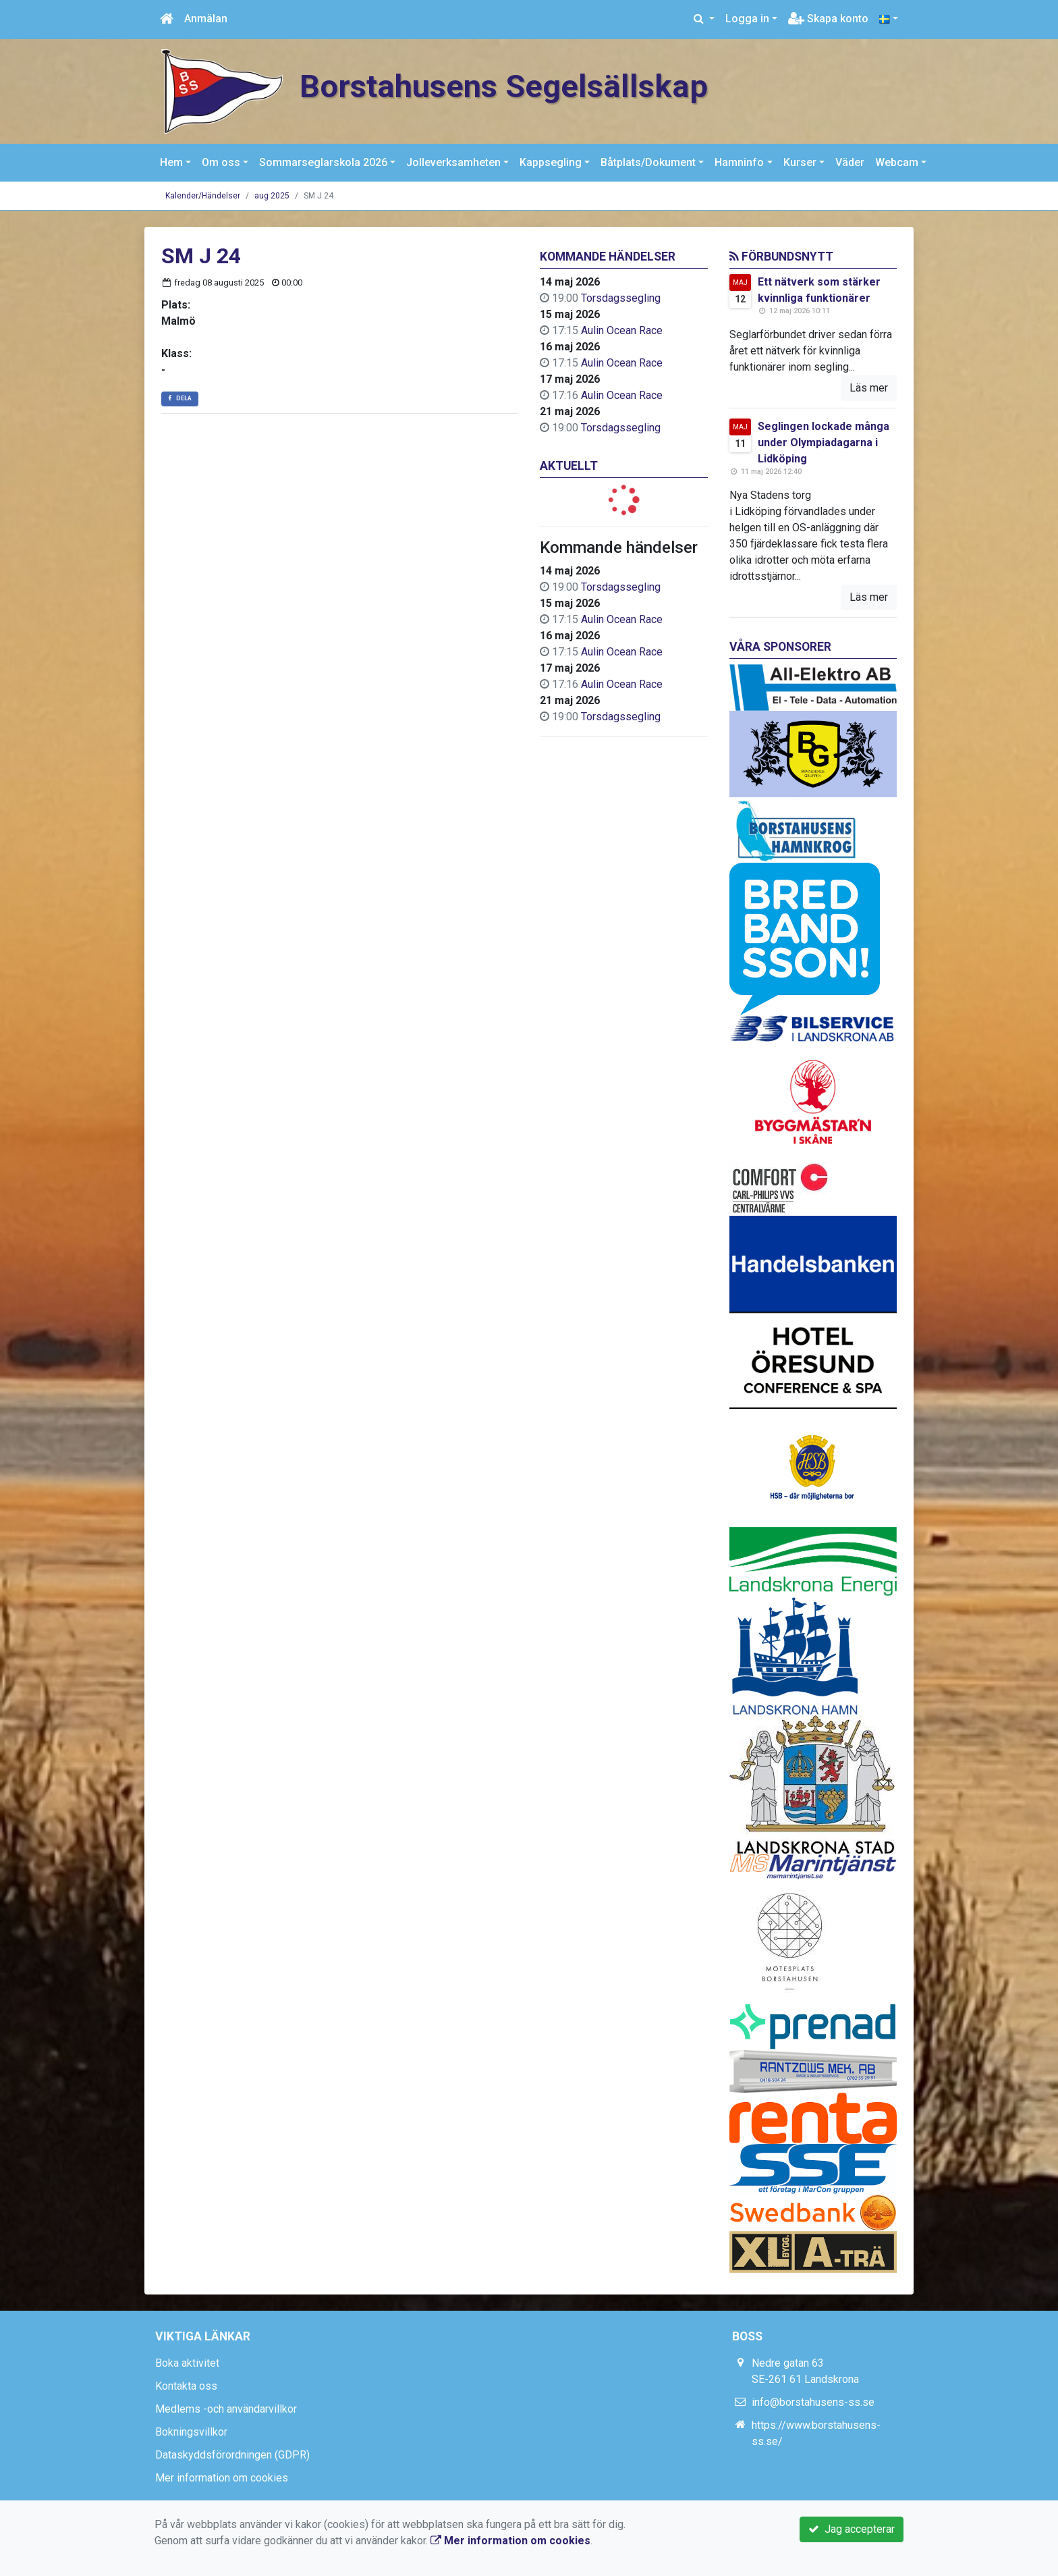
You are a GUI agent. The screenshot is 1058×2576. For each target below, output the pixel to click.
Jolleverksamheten (453, 162)
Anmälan (205, 18)
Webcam (896, 162)
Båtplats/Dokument (648, 162)
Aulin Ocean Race (622, 330)
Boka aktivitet (187, 2363)
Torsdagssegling (621, 298)
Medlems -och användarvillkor (226, 2409)
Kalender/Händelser (202, 195)
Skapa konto (828, 18)
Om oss (221, 162)
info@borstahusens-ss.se (813, 2402)
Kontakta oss (186, 2386)
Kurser (799, 162)
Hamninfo (739, 162)
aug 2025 (271, 195)
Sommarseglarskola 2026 (323, 162)
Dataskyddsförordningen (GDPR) (232, 2454)
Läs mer (869, 387)
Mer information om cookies (221, 2477)
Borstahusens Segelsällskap (504, 86)
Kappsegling (551, 162)
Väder (849, 162)
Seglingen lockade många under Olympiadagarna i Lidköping (823, 442)
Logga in (747, 18)
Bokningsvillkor (191, 2431)
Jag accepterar (851, 2529)
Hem (171, 162)
